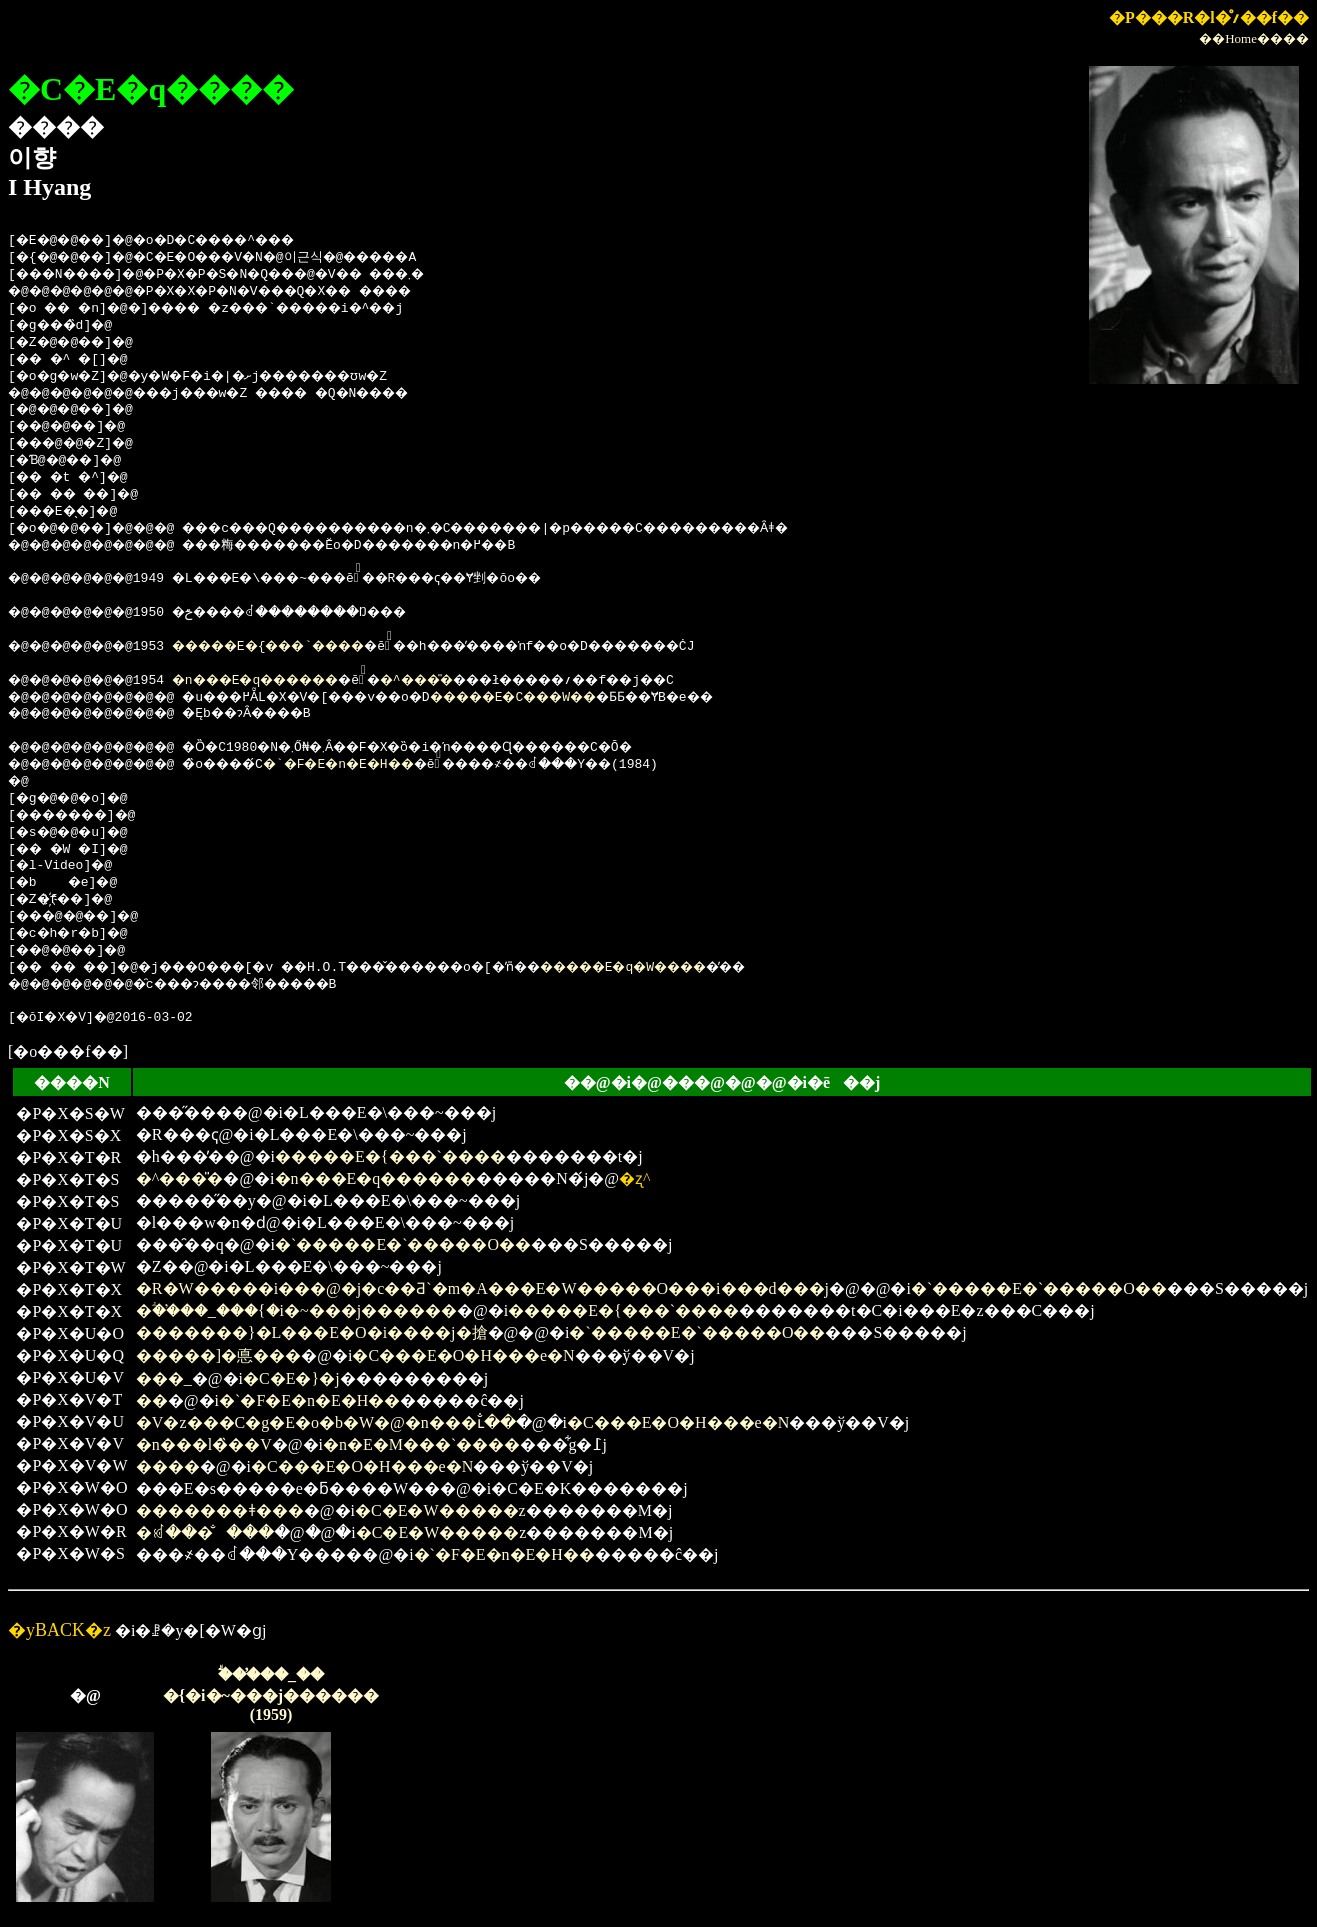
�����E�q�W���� (713, 968)
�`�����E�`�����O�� (403, 1244)
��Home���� (1254, 38)
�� (152, 1400)
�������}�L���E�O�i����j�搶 (312, 1332)
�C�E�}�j (291, 1378)
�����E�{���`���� (300, 647)
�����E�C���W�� (581, 698)
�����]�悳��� (218, 1355)
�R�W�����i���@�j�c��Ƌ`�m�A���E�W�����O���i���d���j (482, 1288)
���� (168, 1466)
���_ (164, 1378)
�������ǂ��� (220, 1510)
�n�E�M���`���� (421, 1444)
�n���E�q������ (284, 681)
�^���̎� (472, 681)
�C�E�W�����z (440, 1510)
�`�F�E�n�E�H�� (383, 765)
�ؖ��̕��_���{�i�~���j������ (296, 1310)
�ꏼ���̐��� (205, 1532)
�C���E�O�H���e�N (463, 1355)
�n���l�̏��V (204, 1444)
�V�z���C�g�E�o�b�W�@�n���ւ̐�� (326, 1422)
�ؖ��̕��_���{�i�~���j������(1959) (271, 1694)
